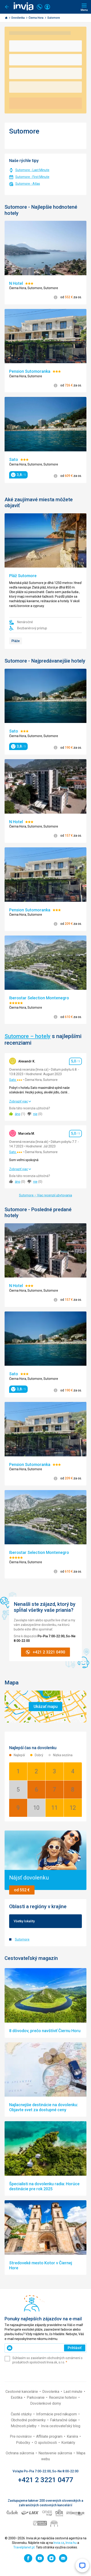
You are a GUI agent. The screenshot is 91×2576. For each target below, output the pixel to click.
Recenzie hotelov (63, 2397)
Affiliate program (49, 2436)
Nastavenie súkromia (55, 2453)
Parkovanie (36, 2397)
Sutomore (22, 1939)
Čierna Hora (36, 17)
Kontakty (68, 2442)
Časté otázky (22, 2414)
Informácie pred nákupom (57, 2414)
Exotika (17, 2397)
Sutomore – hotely (28, 1036)
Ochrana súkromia (20, 2453)
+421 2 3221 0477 (45, 2480)
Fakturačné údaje (64, 2420)
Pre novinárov (21, 2436)
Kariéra (73, 2436)
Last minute (73, 2391)
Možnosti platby (24, 2426)
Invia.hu (71, 2543)
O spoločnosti (46, 2442)
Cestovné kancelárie (22, 2391)
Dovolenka (18, 17)
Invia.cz (59, 2543)
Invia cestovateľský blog (60, 2426)
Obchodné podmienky (29, 2420)
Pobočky (23, 2442)
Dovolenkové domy (45, 2403)
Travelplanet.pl (24, 2547)
